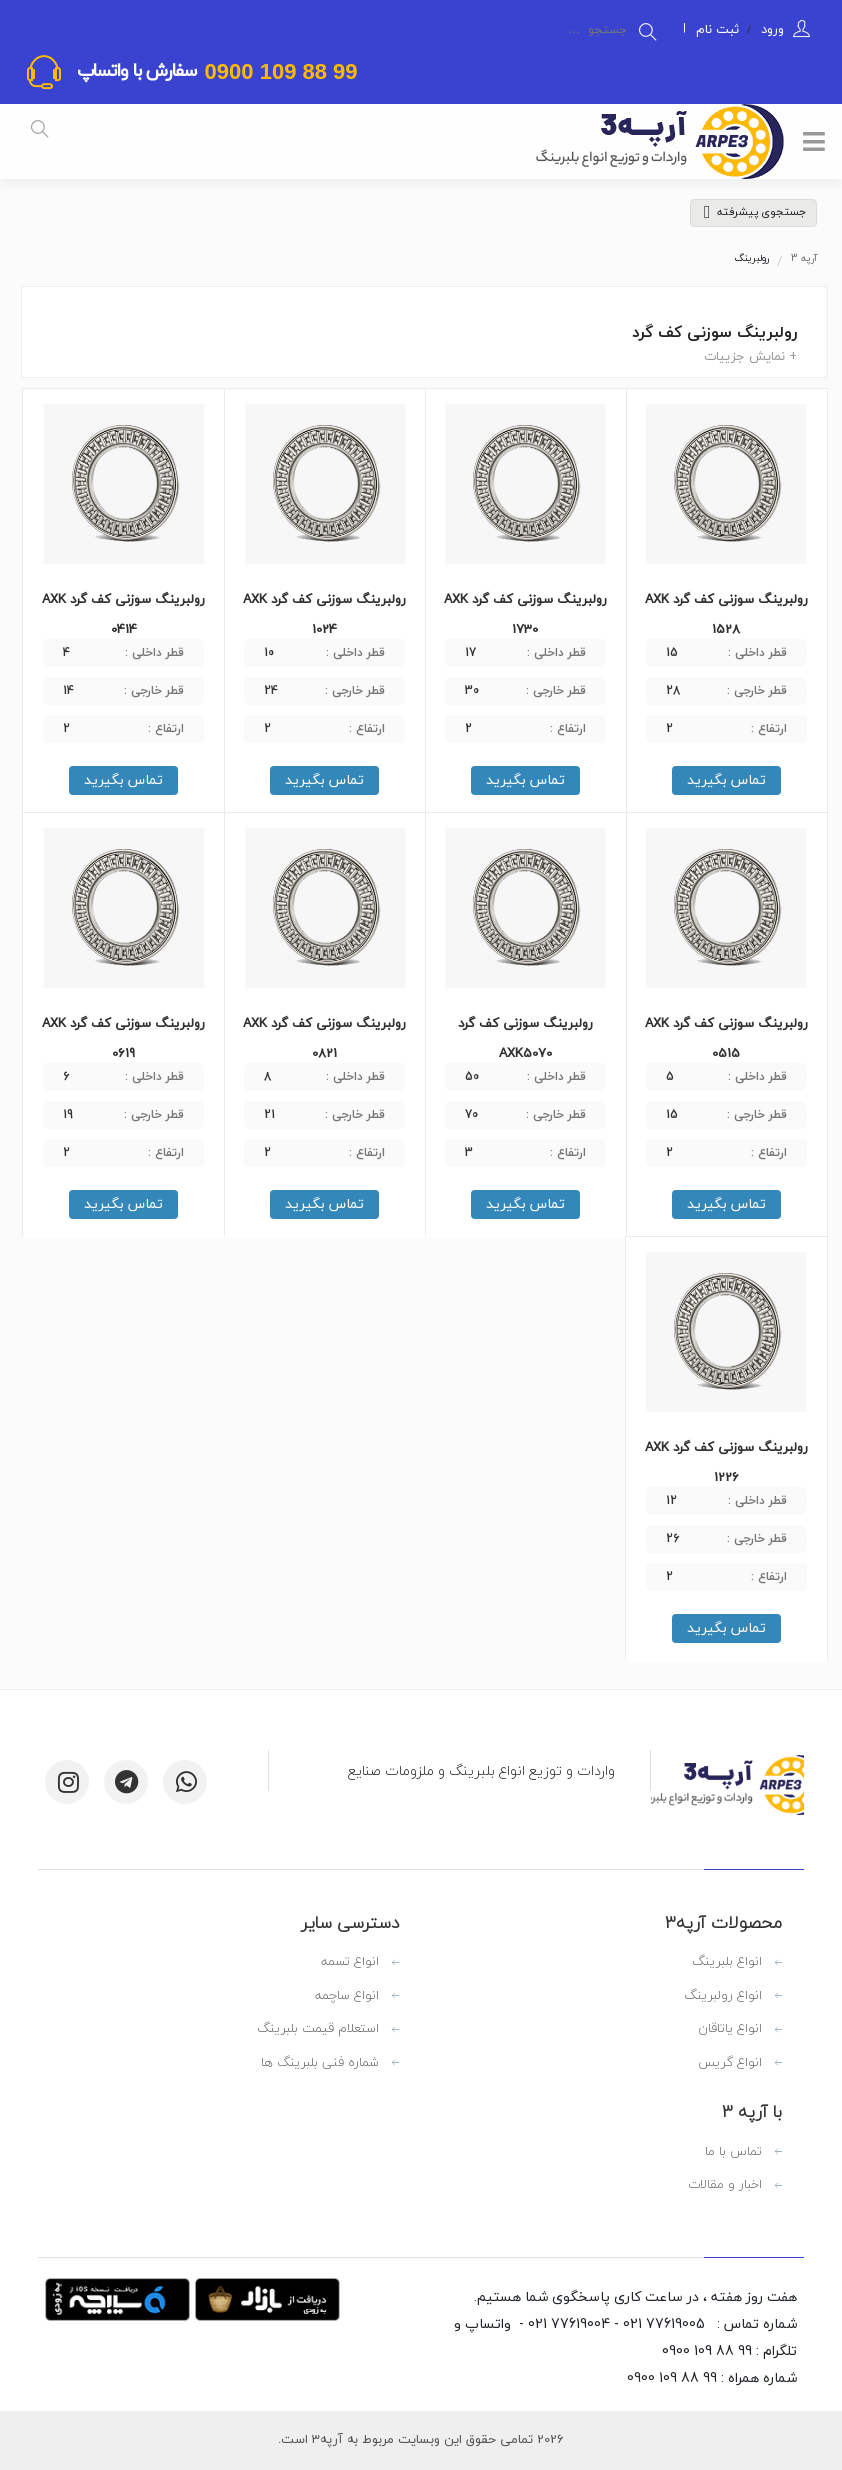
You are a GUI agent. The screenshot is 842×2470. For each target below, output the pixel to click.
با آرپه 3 (752, 2112)
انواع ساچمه (347, 1996)
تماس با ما (733, 2152)
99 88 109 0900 (277, 71)
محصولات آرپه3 (723, 1923)
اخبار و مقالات (725, 2185)
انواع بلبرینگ (727, 1962)
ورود (770, 29)
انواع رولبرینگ (723, 1996)
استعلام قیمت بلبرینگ (318, 2029)
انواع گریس (730, 2063)
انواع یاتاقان (730, 2029)
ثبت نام (717, 29)
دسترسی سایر (350, 1923)
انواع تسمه (350, 1962)
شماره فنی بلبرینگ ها (320, 2063)
